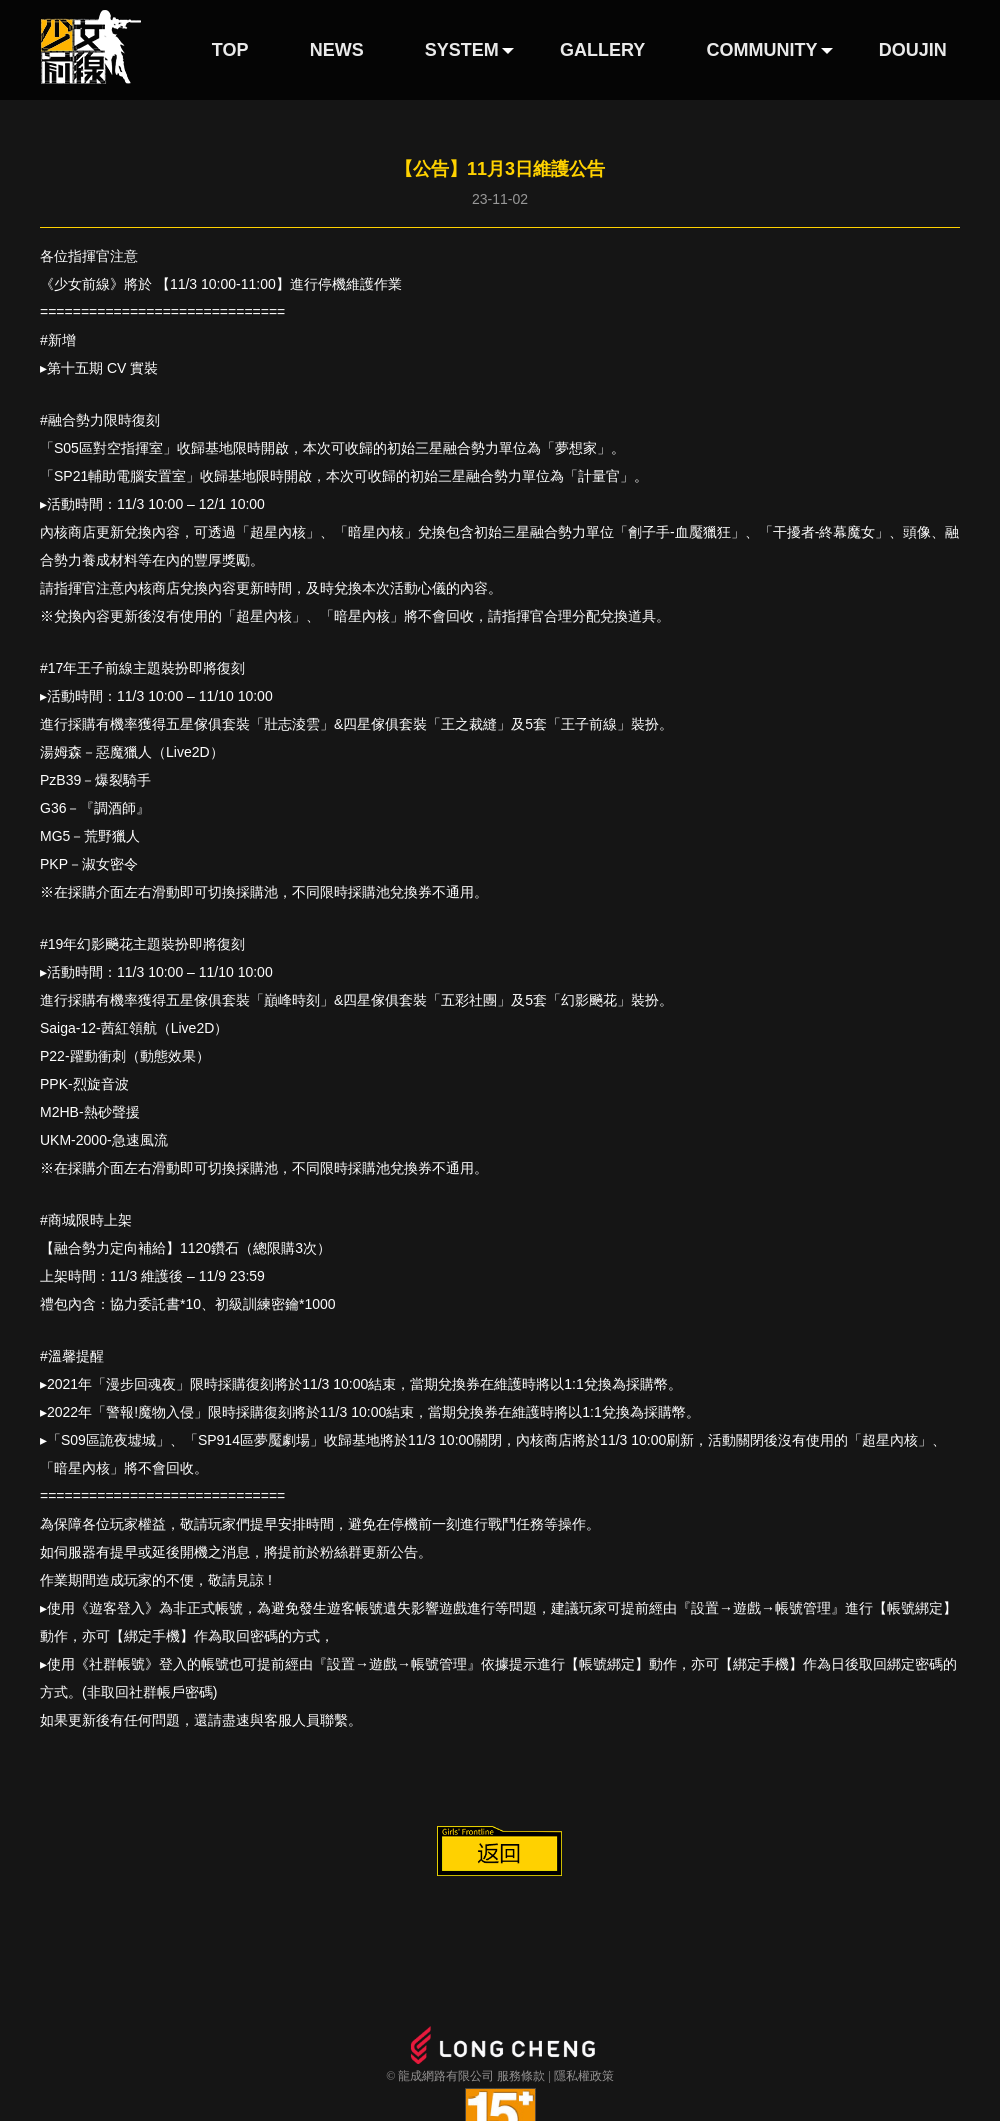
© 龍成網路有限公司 (440, 2076)
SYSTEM (462, 50)
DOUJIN (913, 50)
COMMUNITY (762, 50)
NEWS (337, 50)
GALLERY (602, 50)
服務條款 (521, 2076)
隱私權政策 (584, 2076)
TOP (230, 50)
